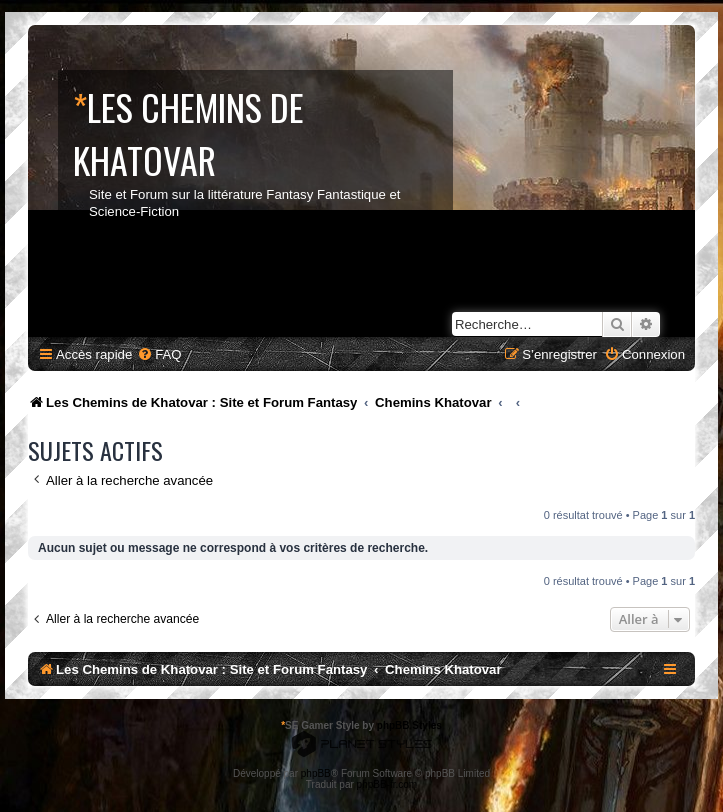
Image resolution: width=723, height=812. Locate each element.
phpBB (316, 773)
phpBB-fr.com (387, 784)
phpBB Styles (409, 725)
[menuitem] (159, 354)
